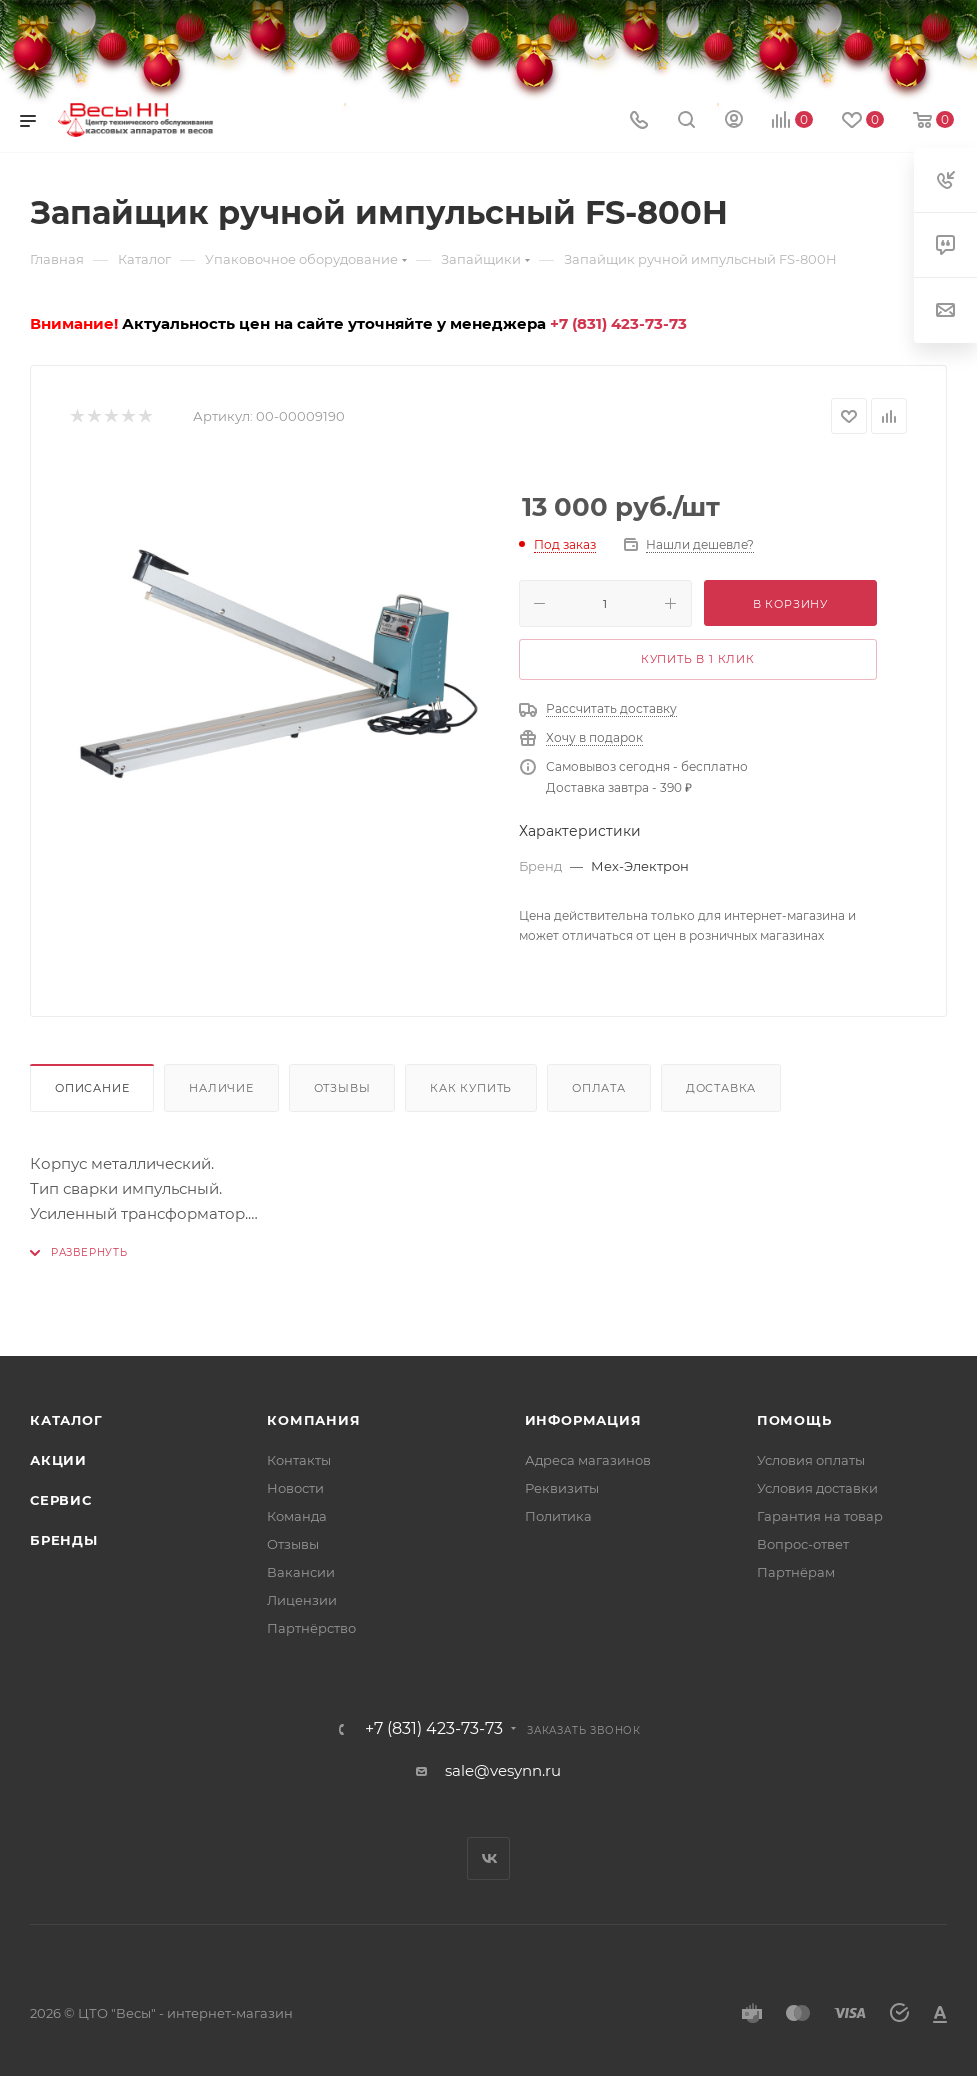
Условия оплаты (811, 1460)
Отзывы (342, 1088)
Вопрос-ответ (803, 1544)
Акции (58, 1460)
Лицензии (302, 1600)
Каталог (66, 1420)
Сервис (61, 1500)
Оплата (599, 1088)
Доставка (721, 1088)
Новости (295, 1488)
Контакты (299, 1460)
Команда (297, 1516)
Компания (313, 1420)
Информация (583, 1420)
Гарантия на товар (820, 1516)
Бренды (64, 1540)
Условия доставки (817, 1488)
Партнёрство (311, 1628)
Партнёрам (796, 1572)
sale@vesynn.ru (503, 1770)
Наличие (221, 1088)
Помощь (794, 1420)
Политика (558, 1516)
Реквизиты (562, 1488)
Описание (92, 1088)
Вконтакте (488, 1858)
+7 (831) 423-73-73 (618, 323)
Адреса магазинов (588, 1460)
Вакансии (301, 1572)
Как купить (471, 1088)
